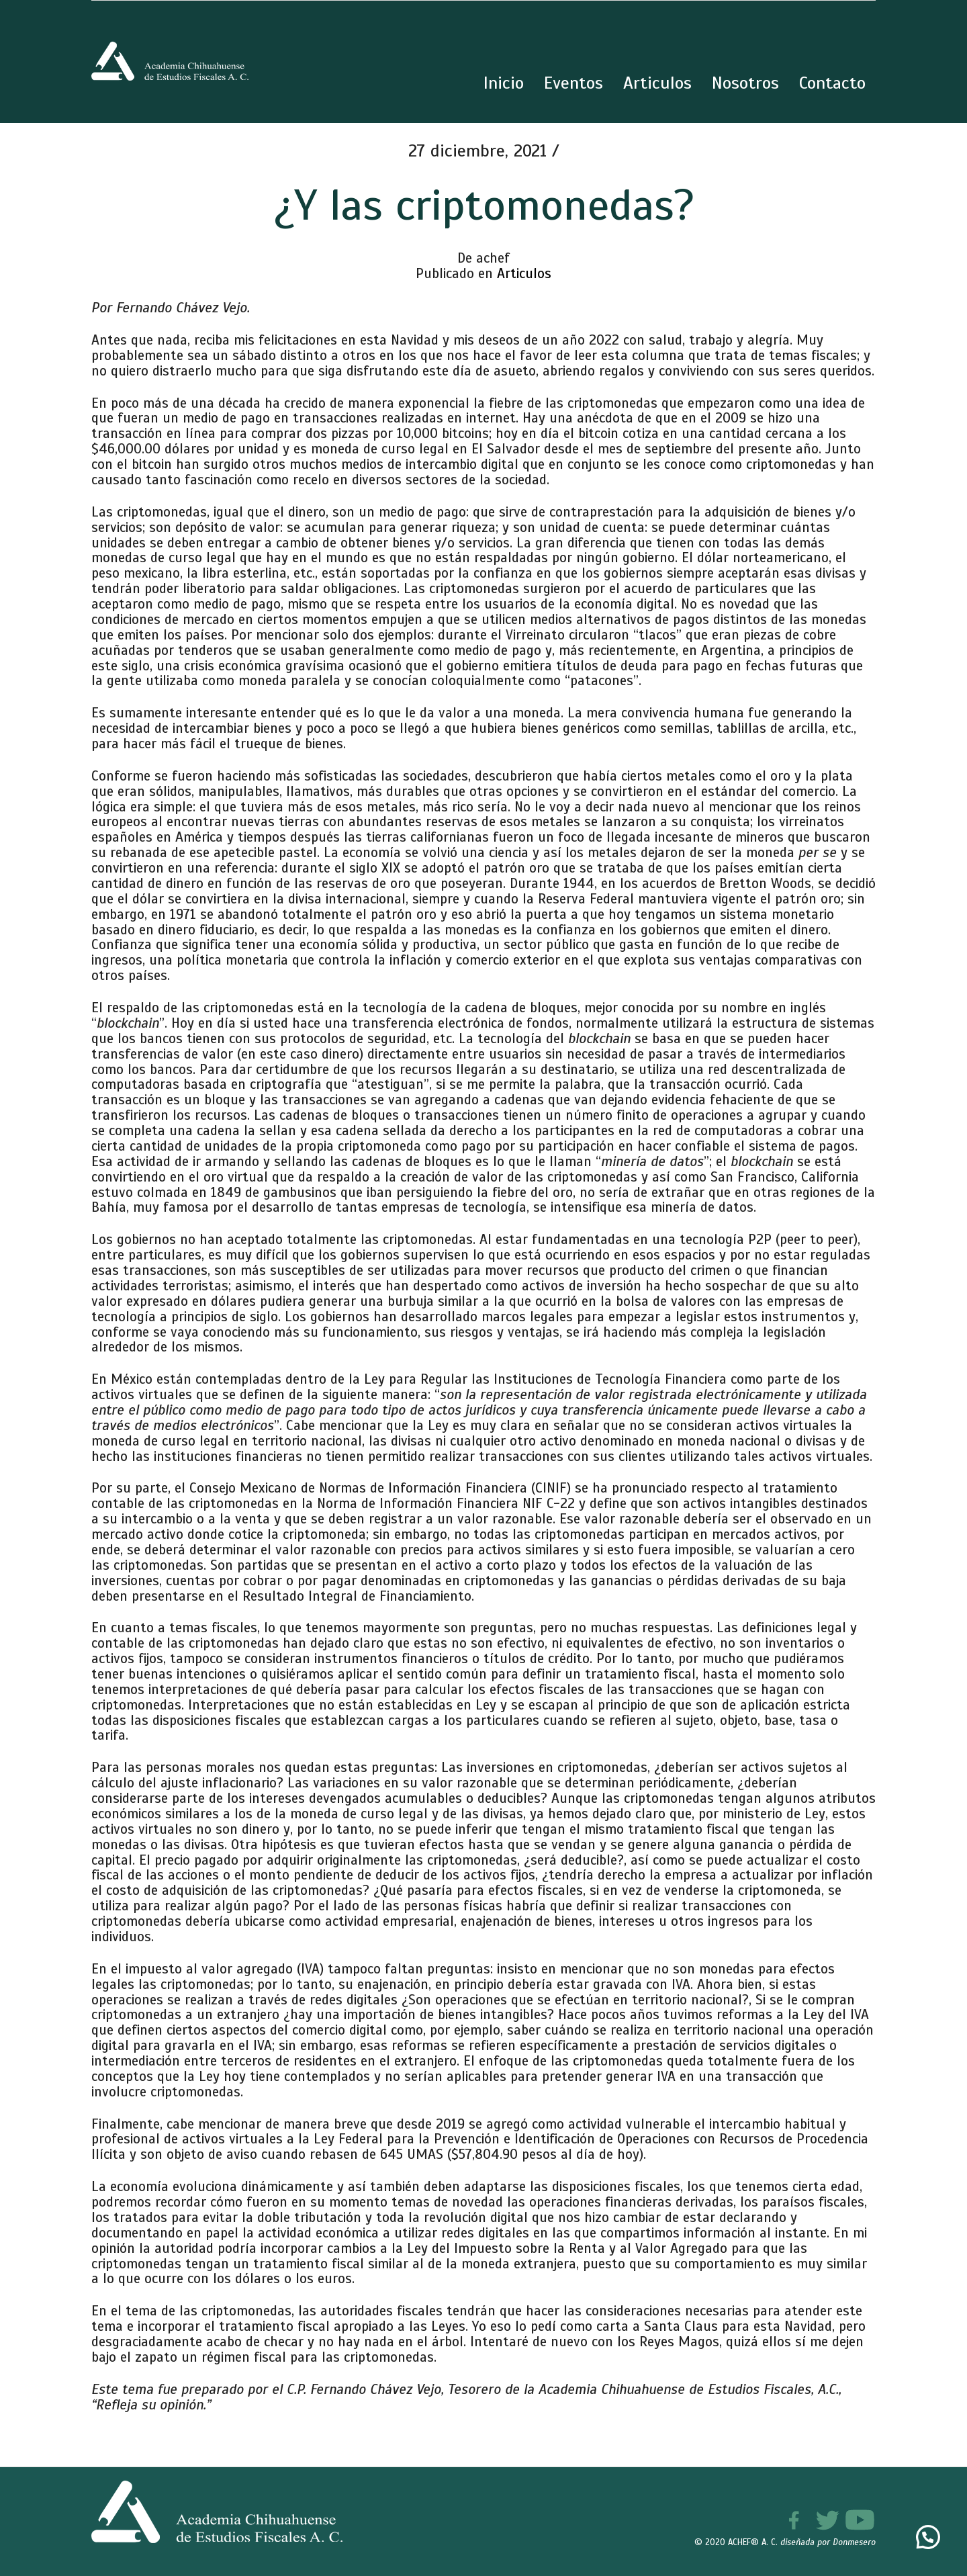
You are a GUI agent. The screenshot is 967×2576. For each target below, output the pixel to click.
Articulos (524, 273)
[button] (928, 2537)
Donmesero (854, 2542)
